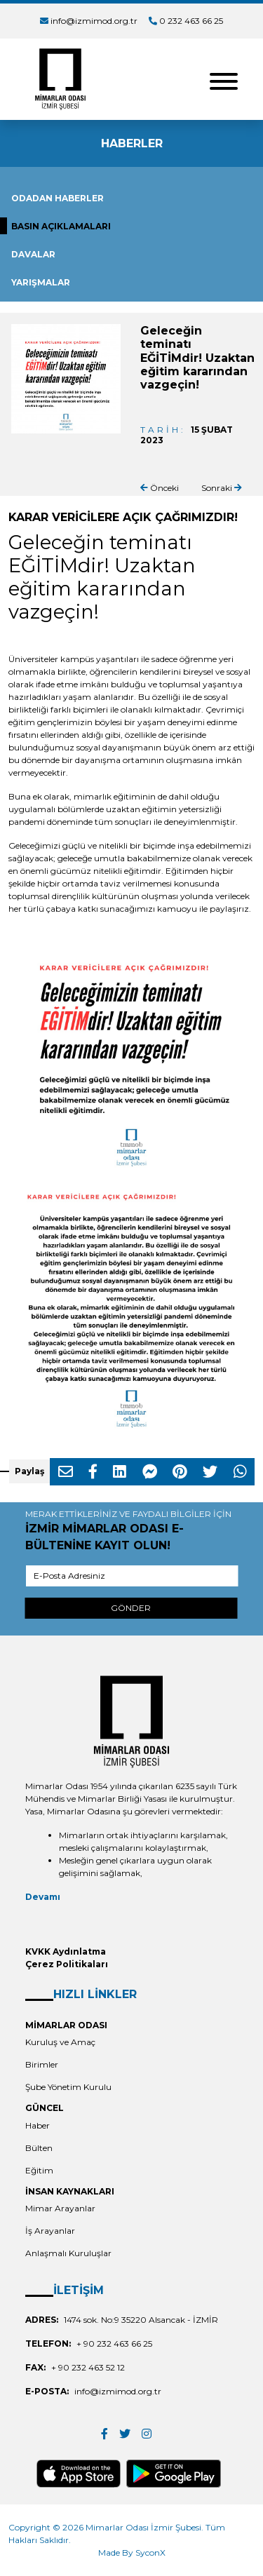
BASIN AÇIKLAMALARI (61, 226)
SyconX (150, 2552)
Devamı (42, 1896)
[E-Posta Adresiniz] (131, 1575)
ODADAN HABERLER (57, 198)
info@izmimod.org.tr (93, 20)
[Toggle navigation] (224, 79)
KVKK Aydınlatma (65, 1951)
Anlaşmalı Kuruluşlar (68, 2253)
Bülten (39, 2148)
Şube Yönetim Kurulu (68, 2087)
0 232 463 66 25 (191, 20)
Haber (37, 2125)
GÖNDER (131, 1608)
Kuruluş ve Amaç (60, 2042)
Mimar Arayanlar (60, 2208)
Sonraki (221, 488)
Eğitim (39, 2170)
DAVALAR (33, 254)
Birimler (41, 2064)
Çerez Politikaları (66, 1964)
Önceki (159, 488)
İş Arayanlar (50, 2230)
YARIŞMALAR (40, 282)
